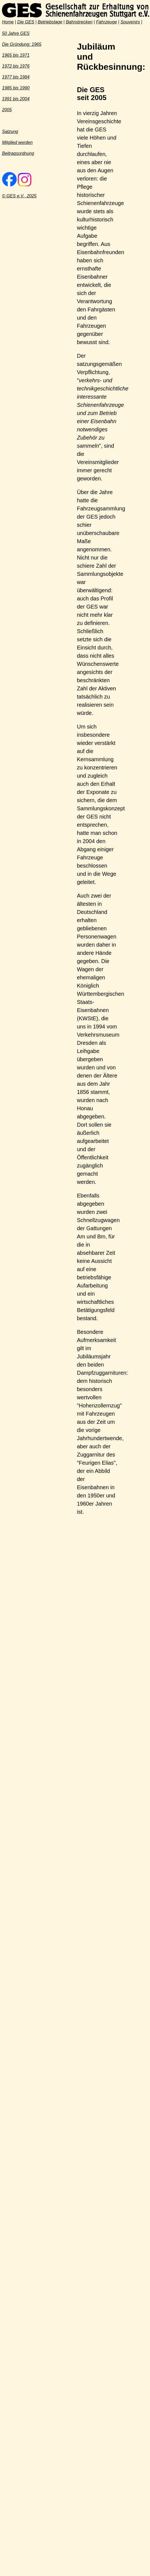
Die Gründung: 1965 (21, 44)
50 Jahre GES (16, 33)
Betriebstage (50, 22)
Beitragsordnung (18, 153)
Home (8, 22)
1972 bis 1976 (16, 66)
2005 (7, 109)
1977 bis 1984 (16, 77)
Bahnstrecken (79, 22)
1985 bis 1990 (16, 88)
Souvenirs (130, 22)
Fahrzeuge (106, 22)
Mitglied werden (17, 142)
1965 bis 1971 (16, 55)
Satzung (10, 131)
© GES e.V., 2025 (19, 196)
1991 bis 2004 (16, 99)
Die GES (25, 22)
